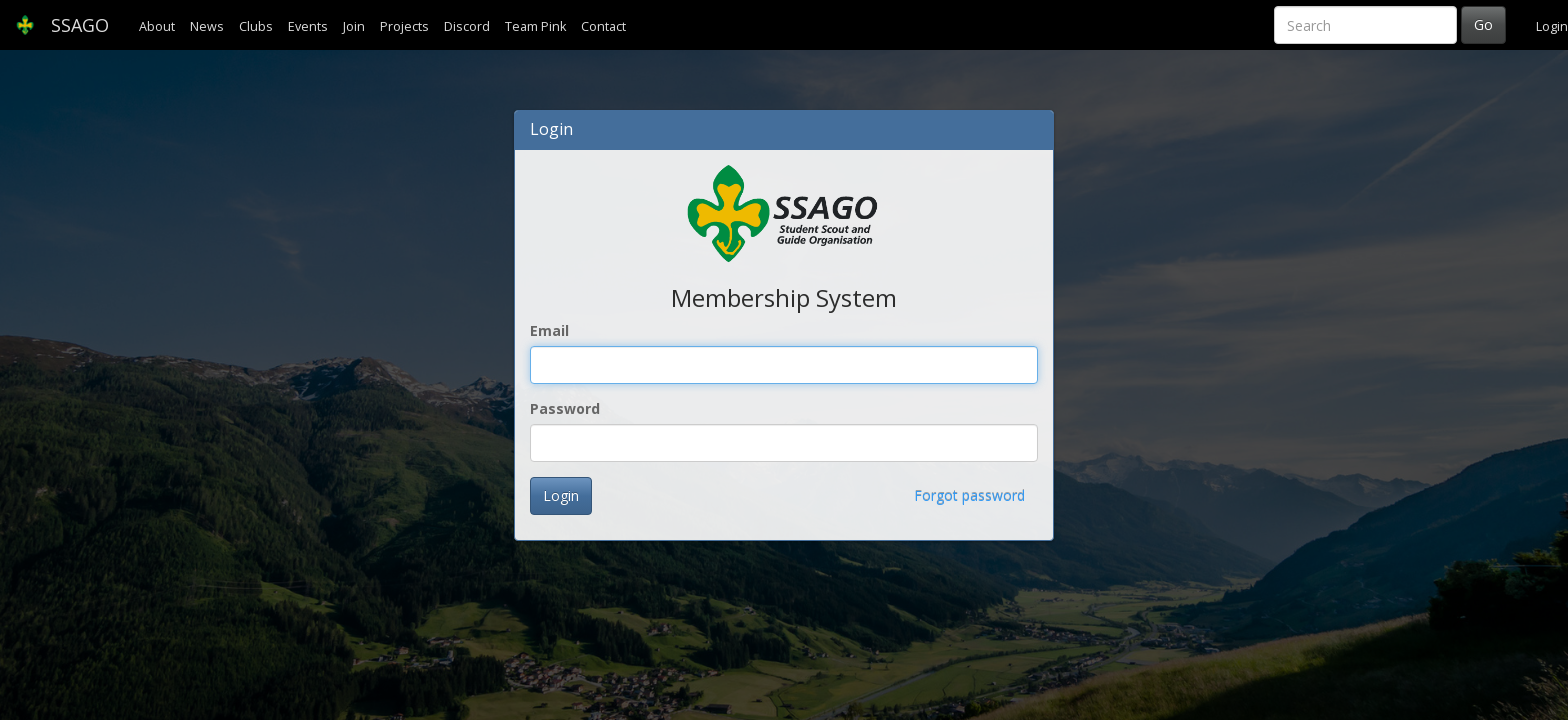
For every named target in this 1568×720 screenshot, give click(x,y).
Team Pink (535, 26)
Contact (603, 26)
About (157, 26)
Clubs (256, 26)
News (207, 26)
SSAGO (62, 25)
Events (308, 26)
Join (354, 26)
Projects (404, 26)
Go (1483, 24)
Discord (467, 26)
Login (1552, 26)
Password (565, 408)
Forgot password (969, 495)
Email (549, 330)
